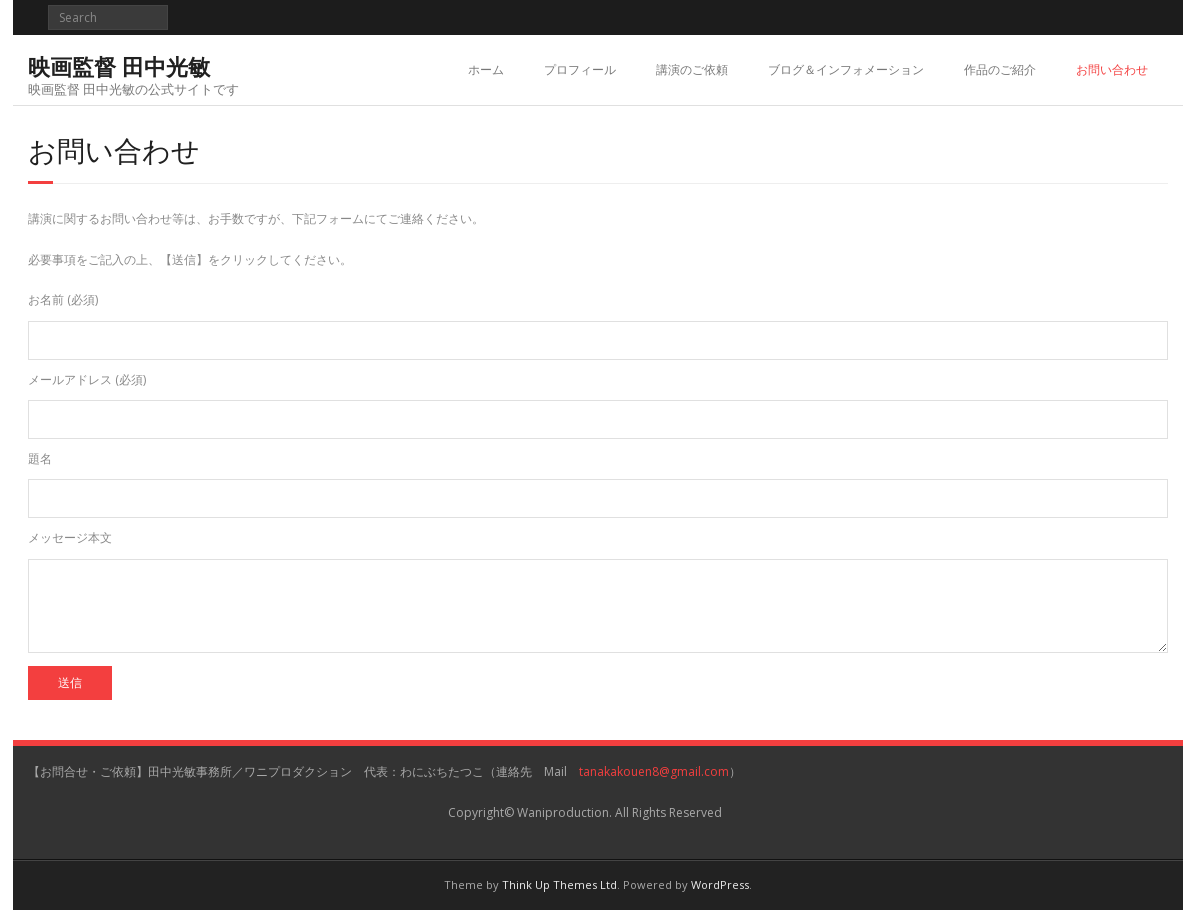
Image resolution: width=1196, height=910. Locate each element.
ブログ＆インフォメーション (846, 69)
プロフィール (580, 69)
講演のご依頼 (692, 69)
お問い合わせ (1112, 69)
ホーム (486, 69)
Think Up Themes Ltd (559, 884)
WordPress (720, 884)
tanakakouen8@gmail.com (654, 771)
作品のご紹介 (1000, 69)
